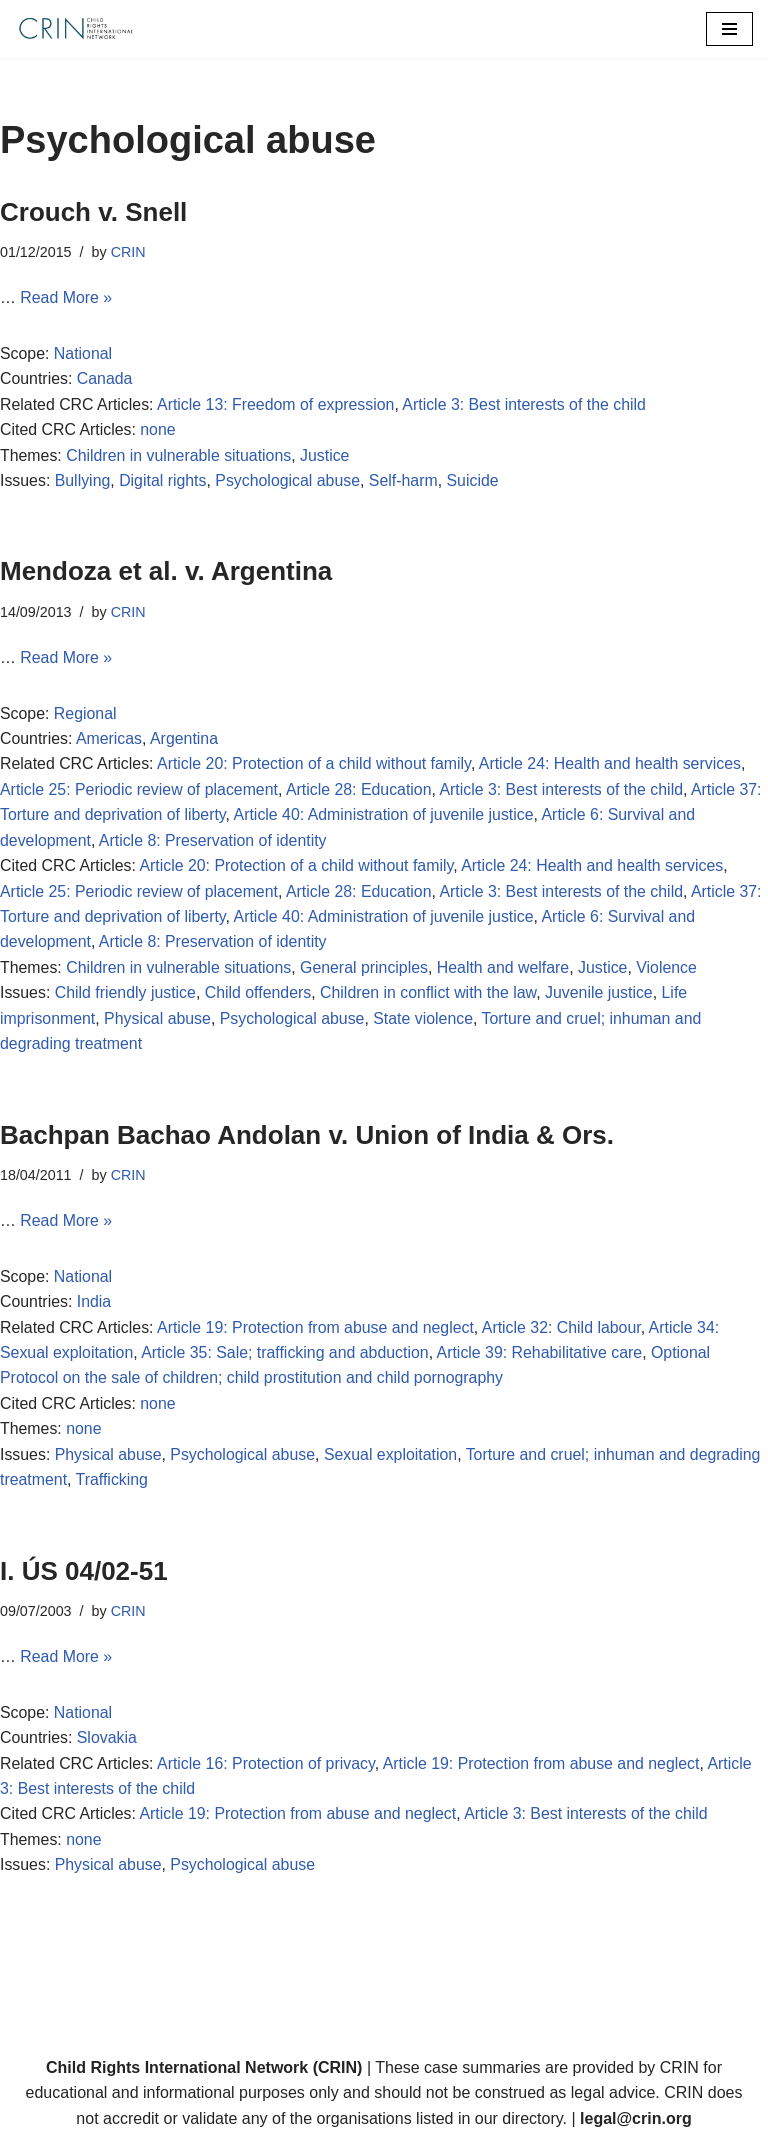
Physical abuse (159, 1021)
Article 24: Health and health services (615, 766)
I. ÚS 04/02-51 (84, 1577)
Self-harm (406, 481)
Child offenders (259, 996)
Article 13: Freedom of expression (277, 404)
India (94, 1306)
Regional (85, 714)
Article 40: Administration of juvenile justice (386, 817)
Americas (109, 740)
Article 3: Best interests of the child (528, 404)
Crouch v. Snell (93, 212)
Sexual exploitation (393, 1459)
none (159, 430)
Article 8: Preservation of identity (214, 842)
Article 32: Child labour (566, 1331)
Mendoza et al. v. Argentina (170, 573)
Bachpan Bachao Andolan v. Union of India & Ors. (307, 1139)
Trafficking (112, 1485)
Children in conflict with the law (432, 996)
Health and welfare (506, 970)
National (83, 353)
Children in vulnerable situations (180, 456)
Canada (105, 379)
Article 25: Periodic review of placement (140, 791)
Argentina (185, 740)
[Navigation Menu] (729, 29)
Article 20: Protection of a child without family (316, 766)
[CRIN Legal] (75, 29)
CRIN (128, 252)
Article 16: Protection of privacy (267, 1769)
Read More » (66, 298)
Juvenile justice (603, 996)
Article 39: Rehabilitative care (543, 1357)
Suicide (476, 481)
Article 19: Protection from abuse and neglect (317, 1331)
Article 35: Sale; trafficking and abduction (287, 1357)
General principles (366, 970)
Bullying (83, 481)
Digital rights (164, 481)
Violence (671, 970)
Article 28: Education (361, 791)
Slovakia (107, 1744)
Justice (327, 456)
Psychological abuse (290, 481)
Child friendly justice (126, 996)
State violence (426, 1021)
